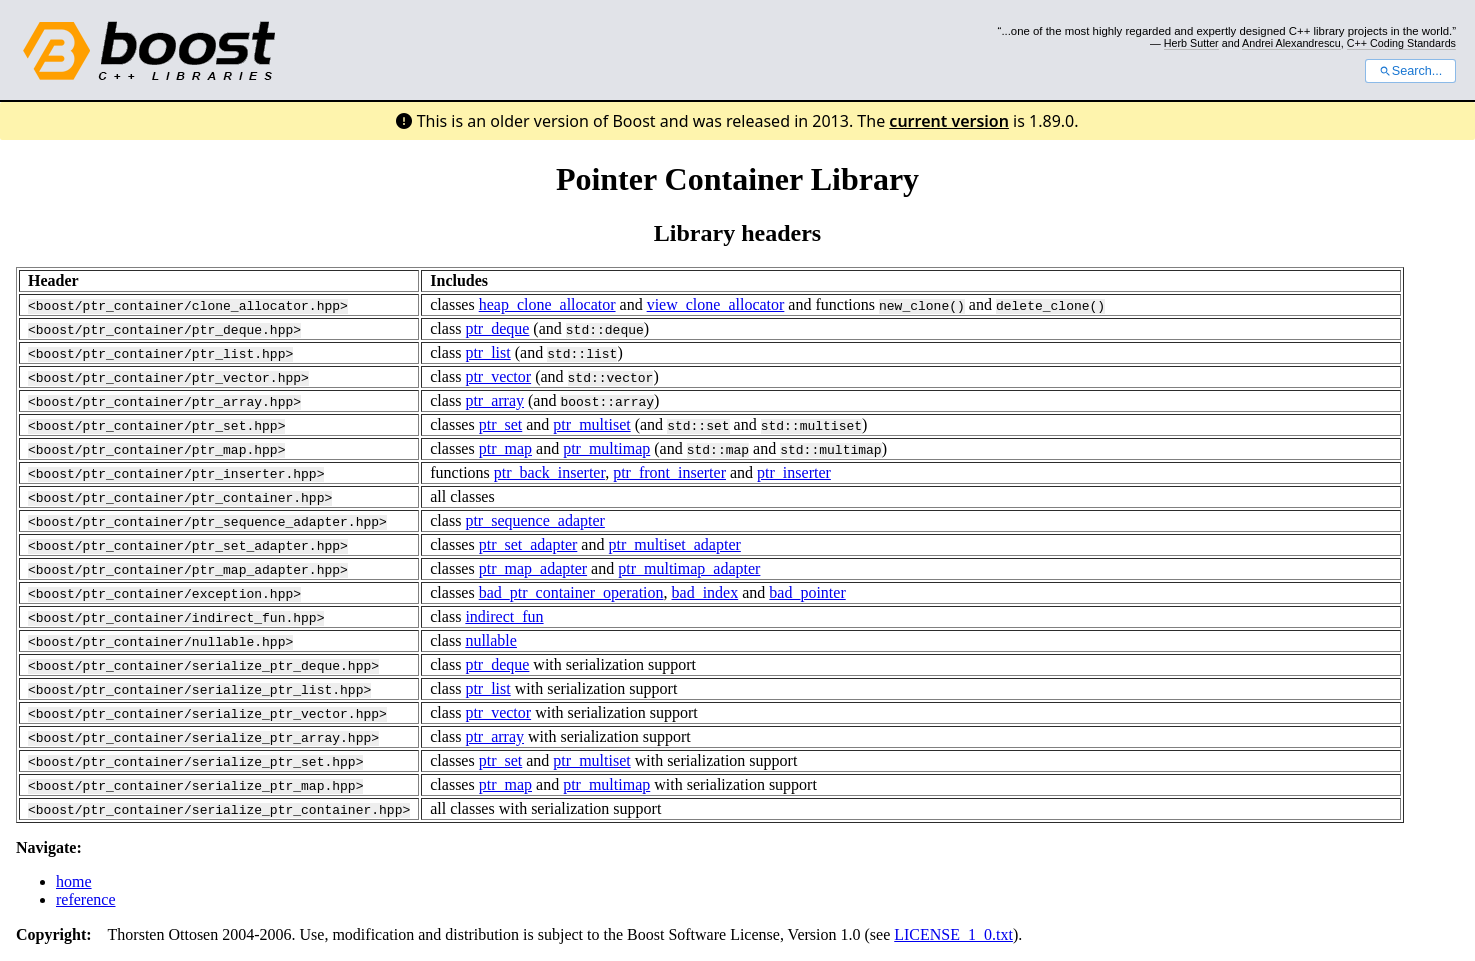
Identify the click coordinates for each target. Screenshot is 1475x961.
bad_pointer (807, 592)
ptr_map (505, 448)
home (74, 881)
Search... (1410, 71)
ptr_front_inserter (669, 472)
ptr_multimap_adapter (689, 568)
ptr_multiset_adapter (674, 544)
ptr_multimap (606, 448)
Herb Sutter (1191, 43)
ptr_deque (497, 328)
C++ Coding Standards (1401, 43)
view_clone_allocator (716, 304)
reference (86, 899)
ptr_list (487, 352)
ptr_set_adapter (528, 544)
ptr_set (501, 424)
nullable (491, 640)
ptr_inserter (794, 472)
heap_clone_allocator (547, 304)
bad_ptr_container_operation (571, 592)
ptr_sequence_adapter (534, 520)
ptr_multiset (591, 424)
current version (949, 121)
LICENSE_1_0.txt (953, 934)
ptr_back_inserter (549, 472)
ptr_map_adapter (533, 568)
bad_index (704, 592)
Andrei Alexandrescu (1291, 43)
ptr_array (494, 400)
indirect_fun (504, 616)
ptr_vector (498, 376)
